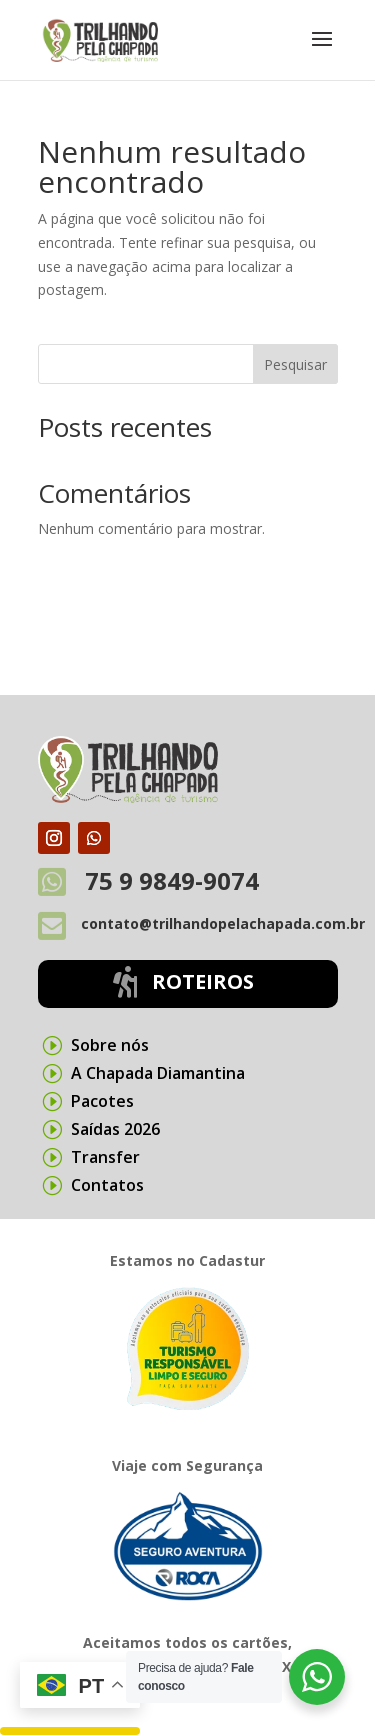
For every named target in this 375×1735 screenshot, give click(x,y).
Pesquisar (295, 364)
